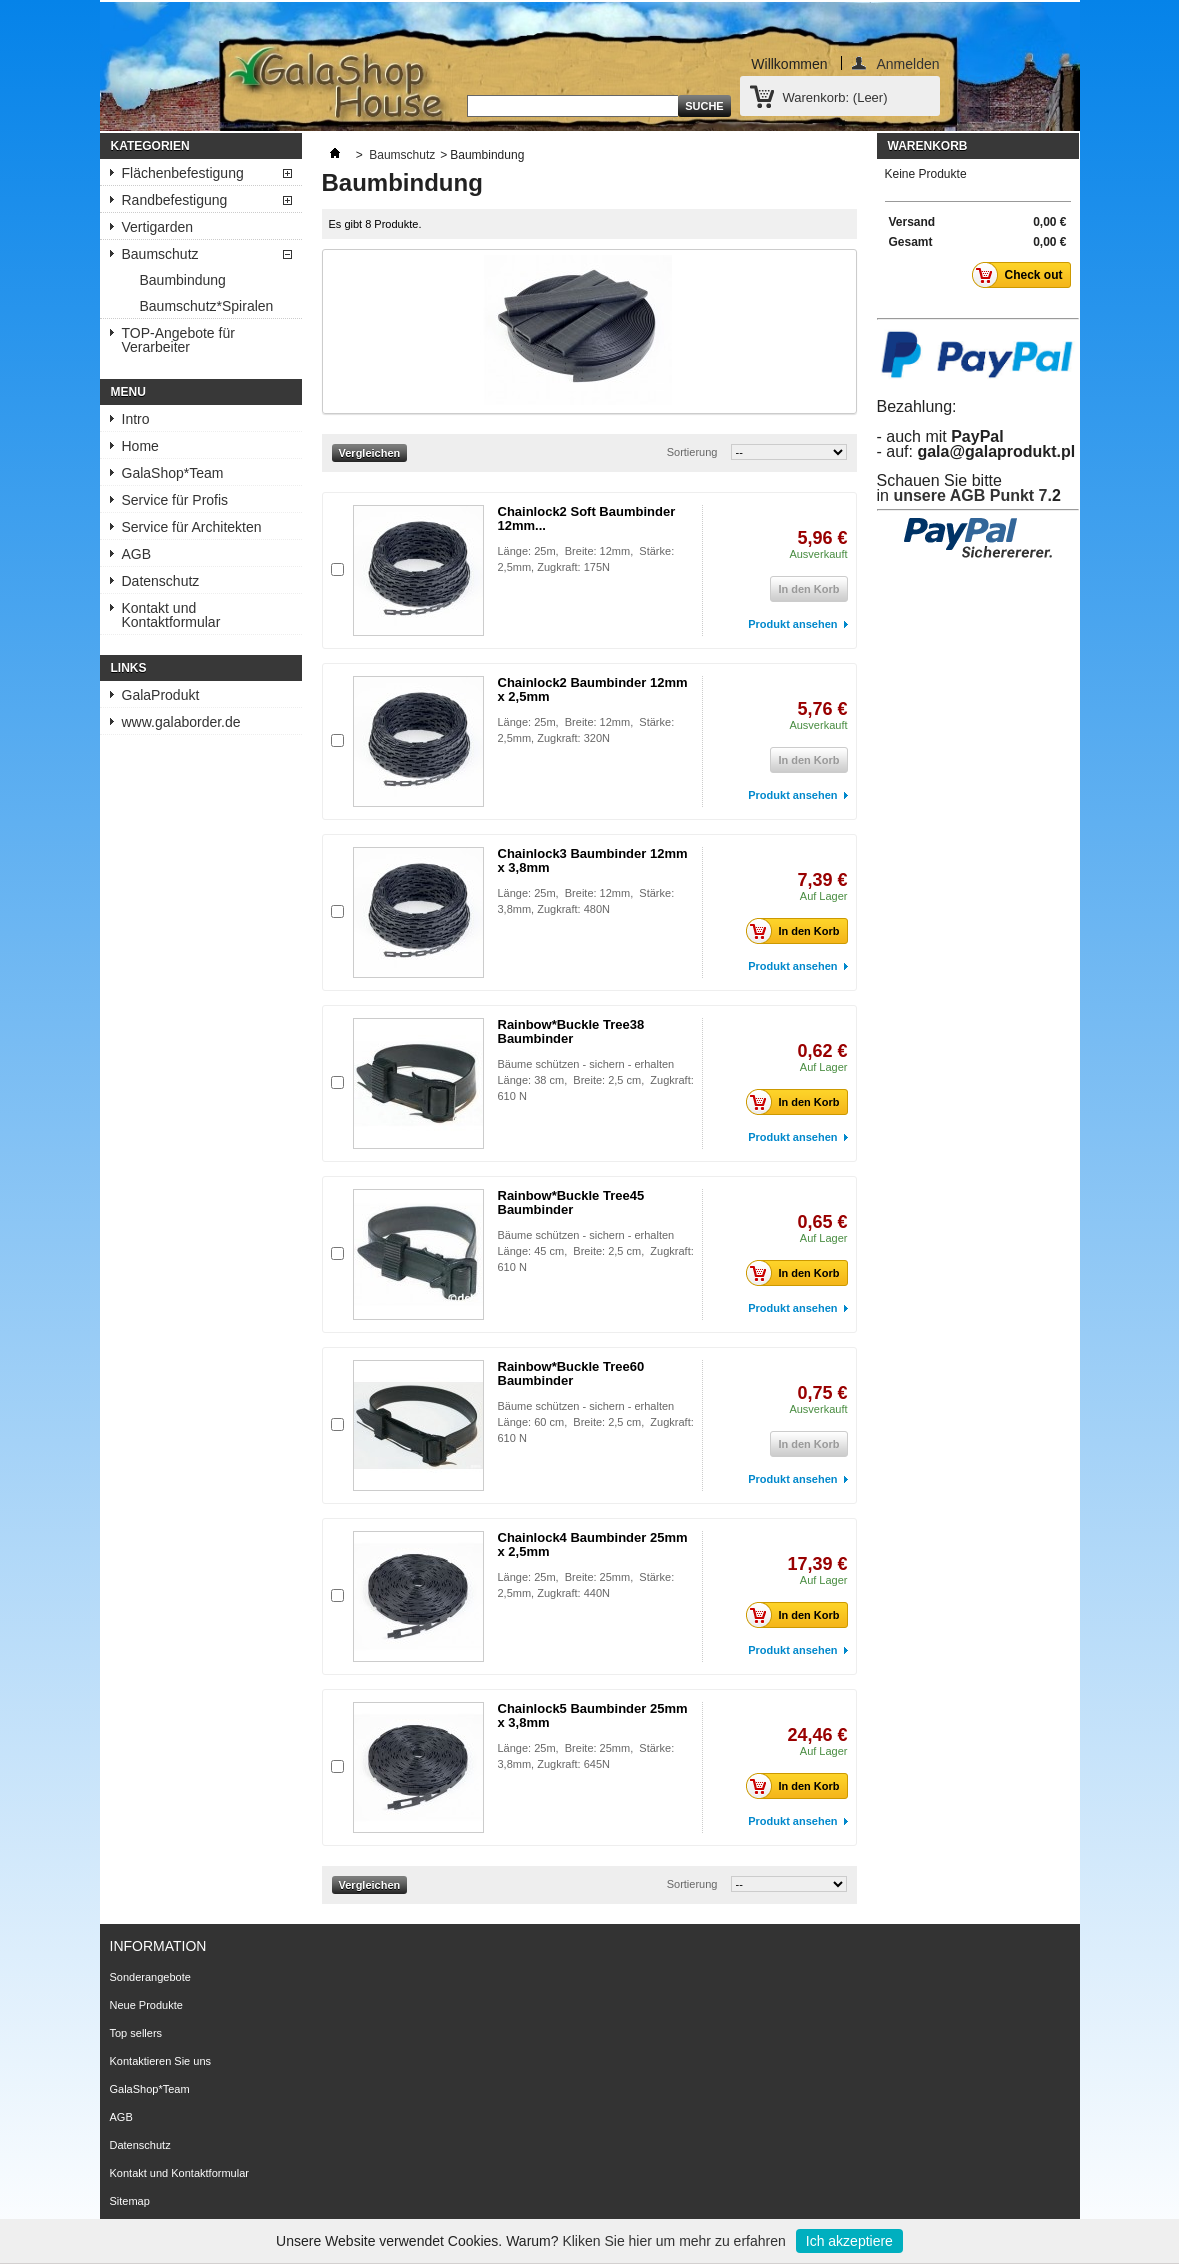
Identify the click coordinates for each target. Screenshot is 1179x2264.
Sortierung (692, 452)
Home (140, 446)
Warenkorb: (835, 97)
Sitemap (130, 2201)
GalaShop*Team (173, 473)
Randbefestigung (175, 200)
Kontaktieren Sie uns (161, 2061)
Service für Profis (175, 500)
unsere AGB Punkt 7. (972, 495)
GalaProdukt (161, 695)
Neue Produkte (146, 2005)
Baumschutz (160, 254)
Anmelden (907, 63)
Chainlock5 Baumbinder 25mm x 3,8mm (593, 1715)
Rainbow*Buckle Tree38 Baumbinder (571, 1031)
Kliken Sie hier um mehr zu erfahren (673, 2241)
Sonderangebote (150, 1977)
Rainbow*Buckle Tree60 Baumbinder (571, 1373)
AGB (137, 554)
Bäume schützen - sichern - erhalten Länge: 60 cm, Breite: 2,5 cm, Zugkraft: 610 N (596, 1422)
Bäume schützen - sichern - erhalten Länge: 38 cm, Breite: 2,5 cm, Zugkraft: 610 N (596, 1080)
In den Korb (798, 931)
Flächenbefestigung (183, 173)
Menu (128, 392)
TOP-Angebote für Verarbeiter (178, 340)
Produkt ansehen (792, 624)
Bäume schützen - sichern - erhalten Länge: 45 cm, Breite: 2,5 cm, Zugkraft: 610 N (596, 1251)
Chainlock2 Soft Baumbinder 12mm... (587, 518)
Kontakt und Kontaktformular (171, 615)
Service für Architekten (192, 527)
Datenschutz (161, 581)
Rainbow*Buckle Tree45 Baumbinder (571, 1202)
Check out (1022, 275)
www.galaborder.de (181, 722)
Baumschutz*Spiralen (207, 306)
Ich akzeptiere (849, 2241)
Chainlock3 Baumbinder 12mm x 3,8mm (593, 860)
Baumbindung (183, 280)
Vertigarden (158, 227)
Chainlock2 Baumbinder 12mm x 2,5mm (593, 689)
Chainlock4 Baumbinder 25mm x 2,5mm (593, 1544)
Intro (136, 419)
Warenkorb (928, 146)
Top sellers (136, 2033)
